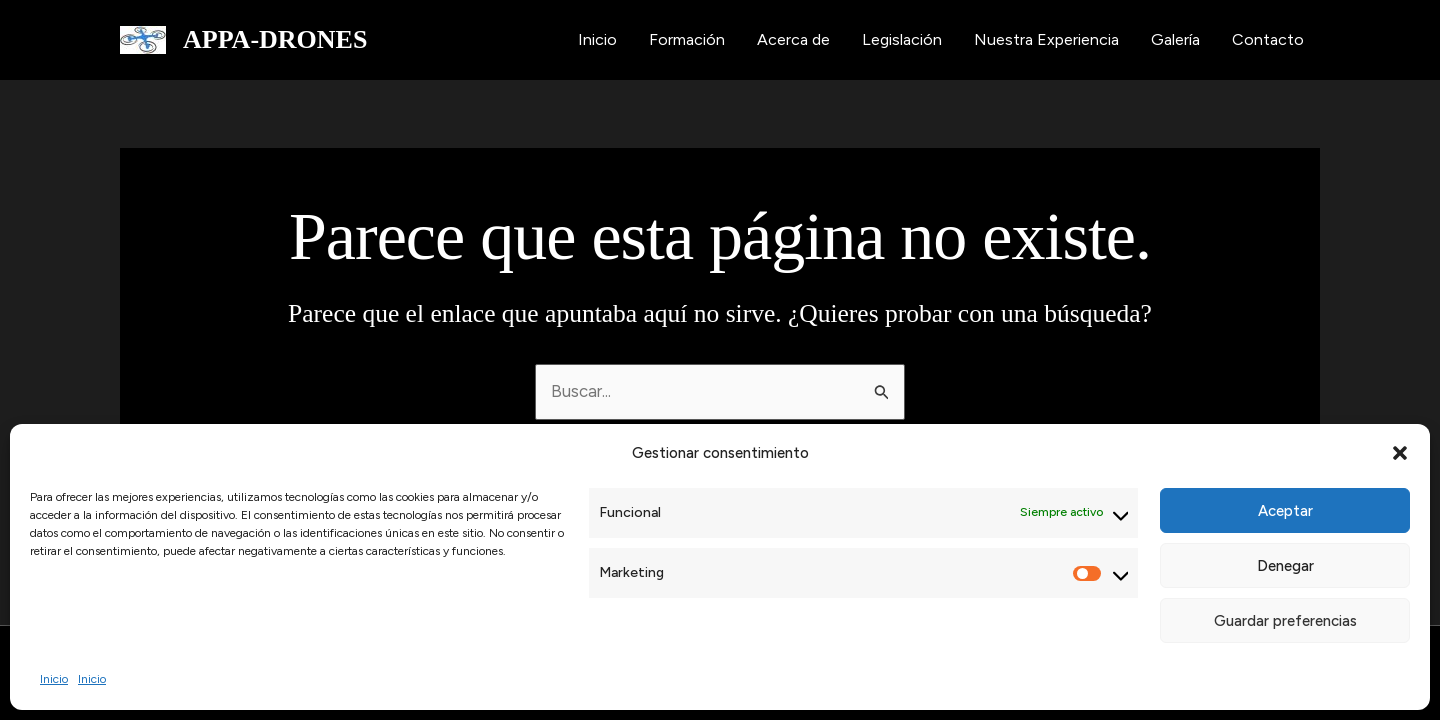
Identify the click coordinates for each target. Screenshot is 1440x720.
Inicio (54, 679)
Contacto (1268, 39)
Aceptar (1285, 511)
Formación (687, 39)
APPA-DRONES (275, 39)
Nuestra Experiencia (1046, 39)
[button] (1400, 453)
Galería (1175, 39)
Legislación (902, 39)
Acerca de (793, 39)
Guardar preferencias (1285, 621)
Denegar (1285, 566)
